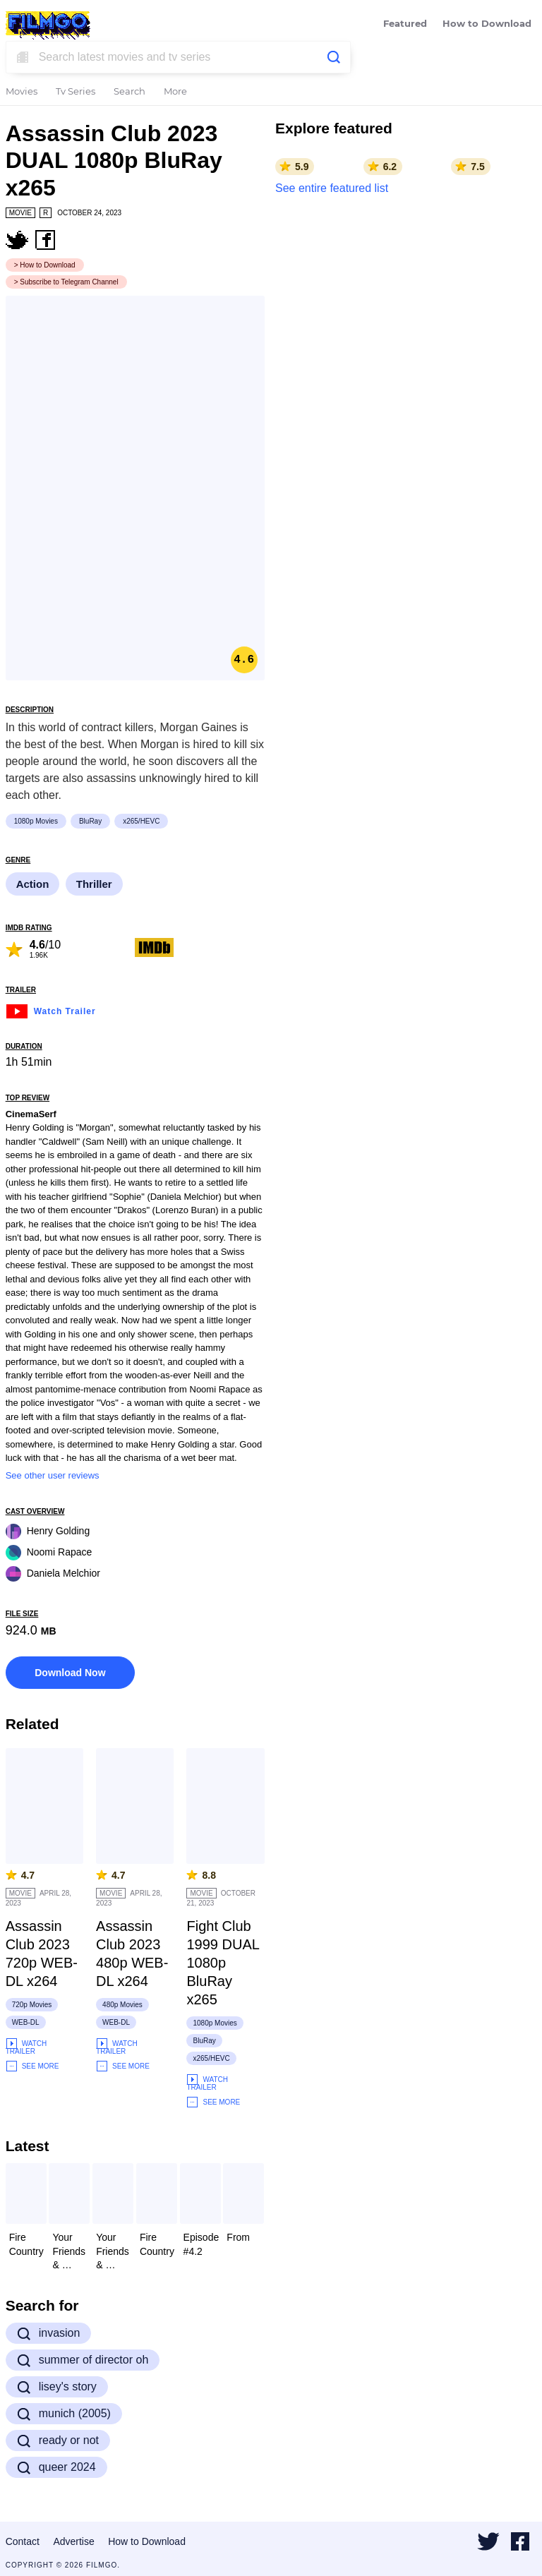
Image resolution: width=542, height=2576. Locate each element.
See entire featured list (331, 188)
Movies (21, 92)
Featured (405, 24)
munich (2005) (64, 2413)
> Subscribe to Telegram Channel (66, 282)
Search (129, 92)
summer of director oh (83, 2360)
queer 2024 (56, 2467)
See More (32, 2066)
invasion (48, 2333)
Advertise (73, 2541)
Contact (23, 2541)
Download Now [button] (70, 1672)
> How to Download (45, 265)
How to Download (486, 24)
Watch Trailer (51, 1009)
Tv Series (75, 92)
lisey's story (57, 2386)
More (175, 92)
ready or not (58, 2440)
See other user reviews (53, 1475)
